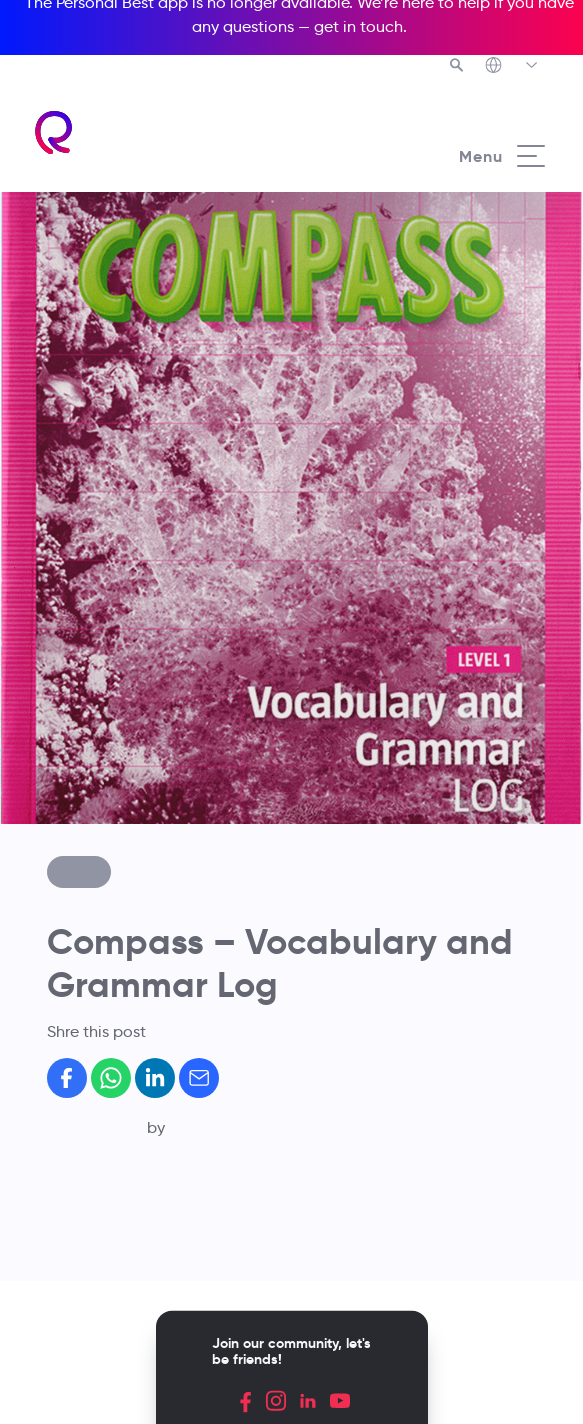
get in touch (358, 26)
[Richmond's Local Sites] (512, 67)
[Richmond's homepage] (54, 132)
